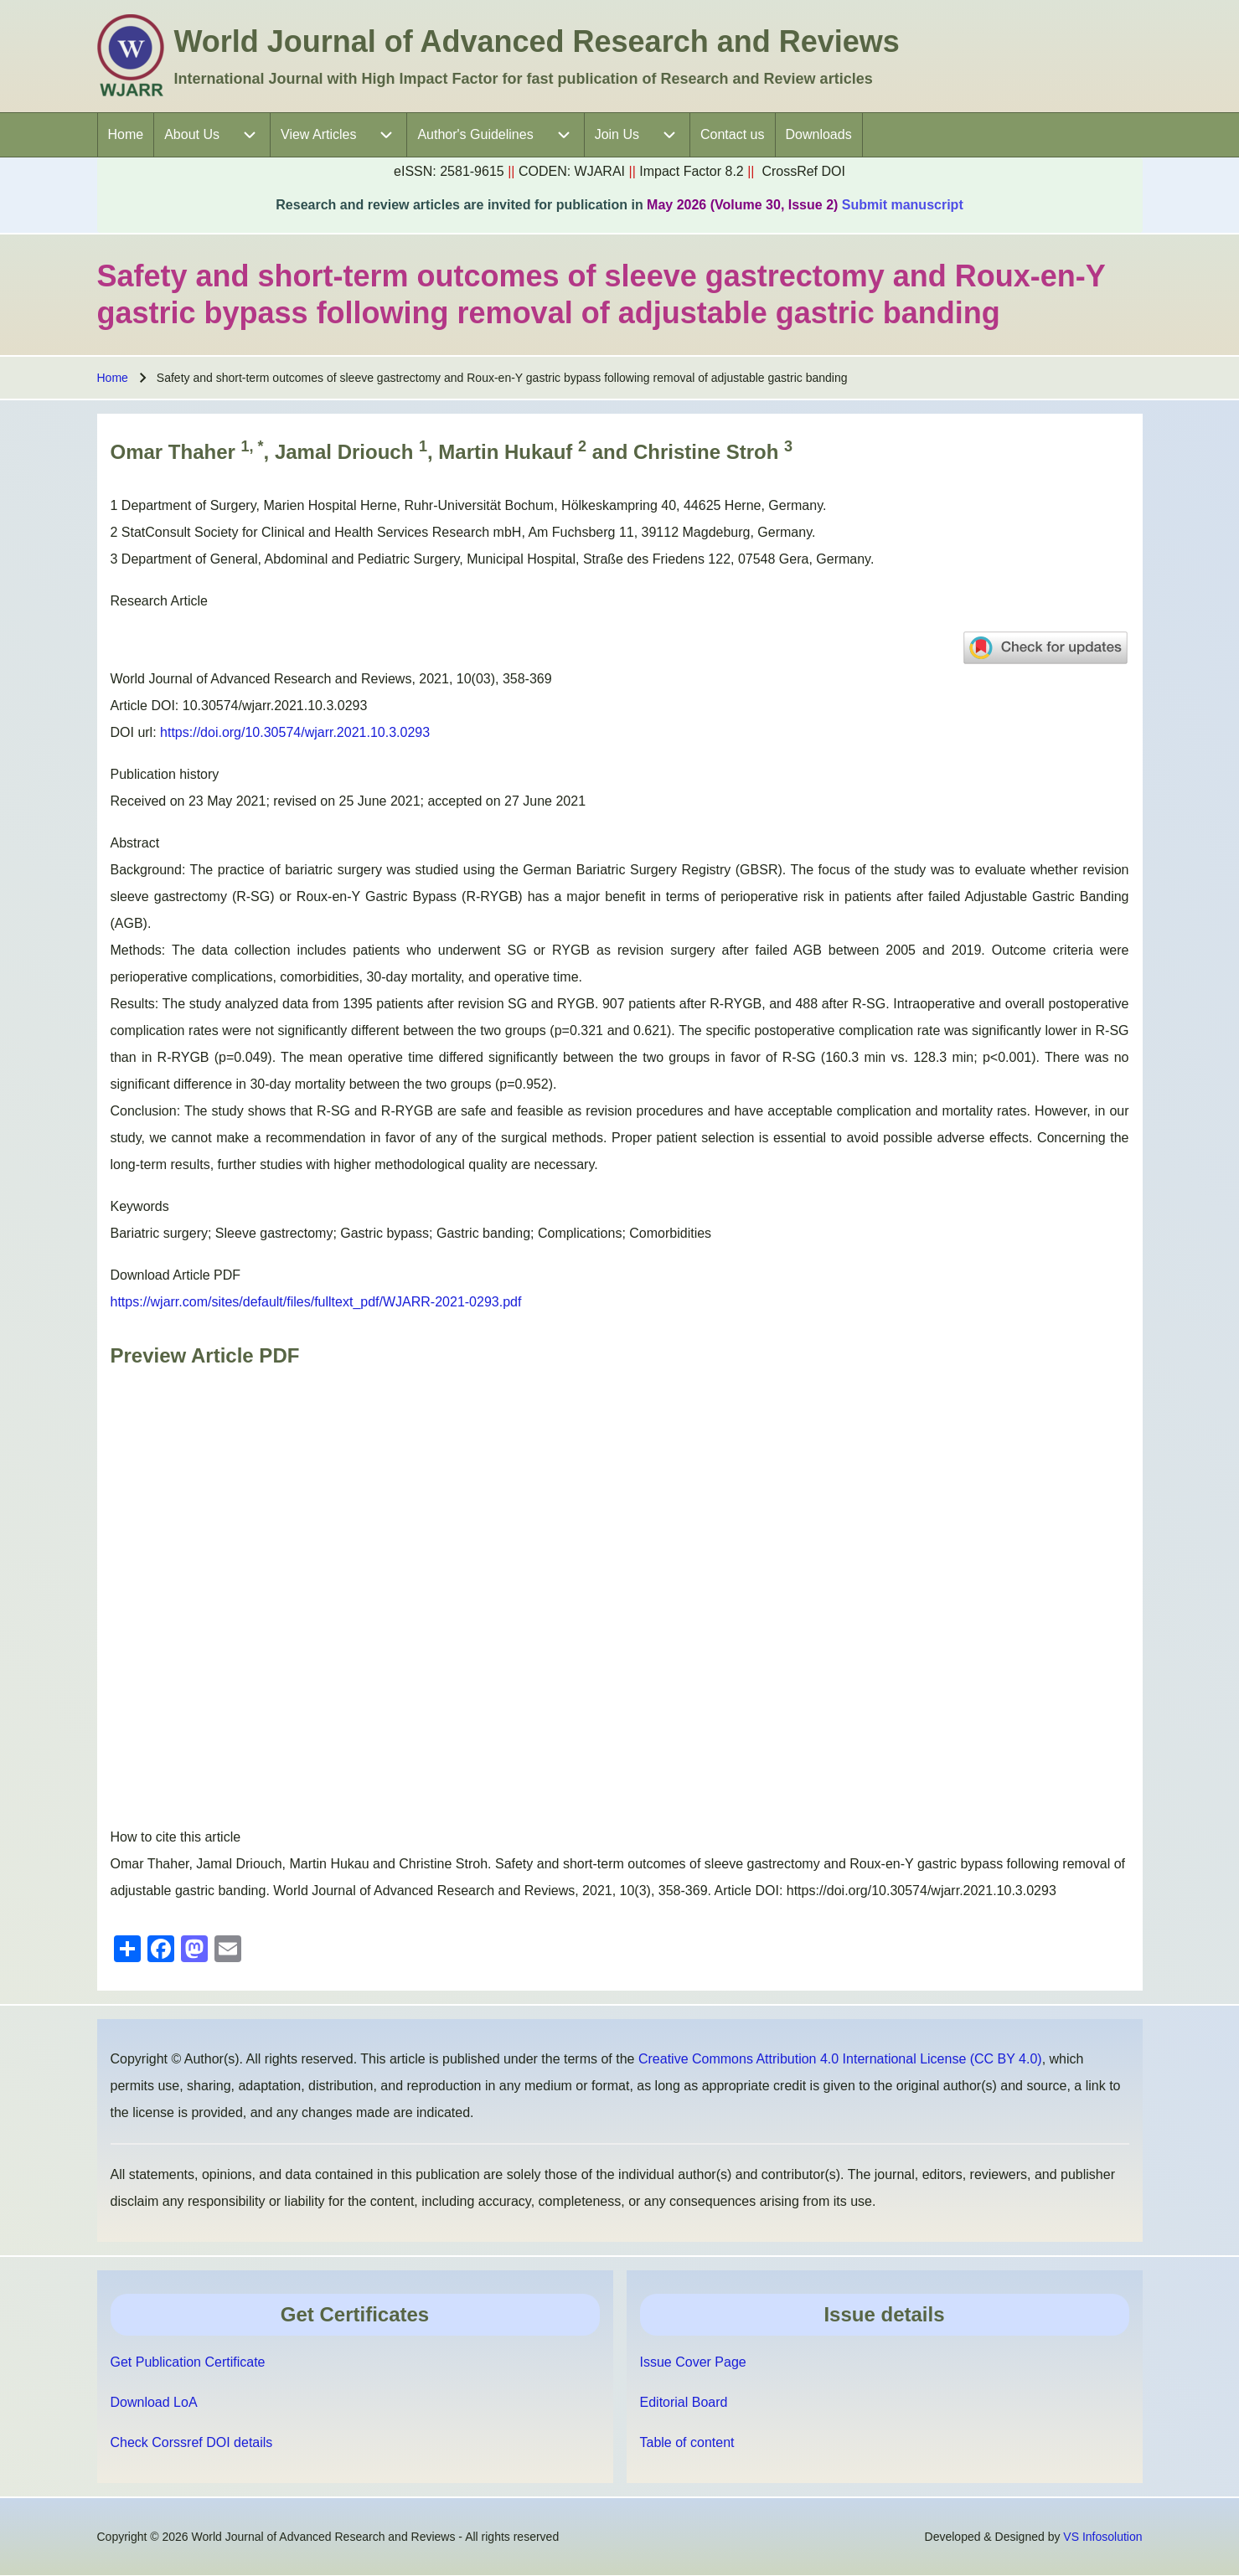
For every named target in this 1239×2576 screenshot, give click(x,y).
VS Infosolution (1102, 2536)
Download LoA (154, 2402)
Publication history (165, 774)
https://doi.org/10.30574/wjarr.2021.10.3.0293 (295, 732)
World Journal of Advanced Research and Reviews (537, 41)
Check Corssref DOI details (192, 2442)
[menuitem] (126, 135)
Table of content (687, 2442)
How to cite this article (176, 1837)
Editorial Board (684, 2402)
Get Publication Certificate (188, 2362)
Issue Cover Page (693, 2362)
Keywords (140, 1206)
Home (112, 377)
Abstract (135, 843)
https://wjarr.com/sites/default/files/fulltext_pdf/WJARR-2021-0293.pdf (316, 1302)
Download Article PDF (176, 1275)
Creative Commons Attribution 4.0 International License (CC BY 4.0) (840, 2059)
